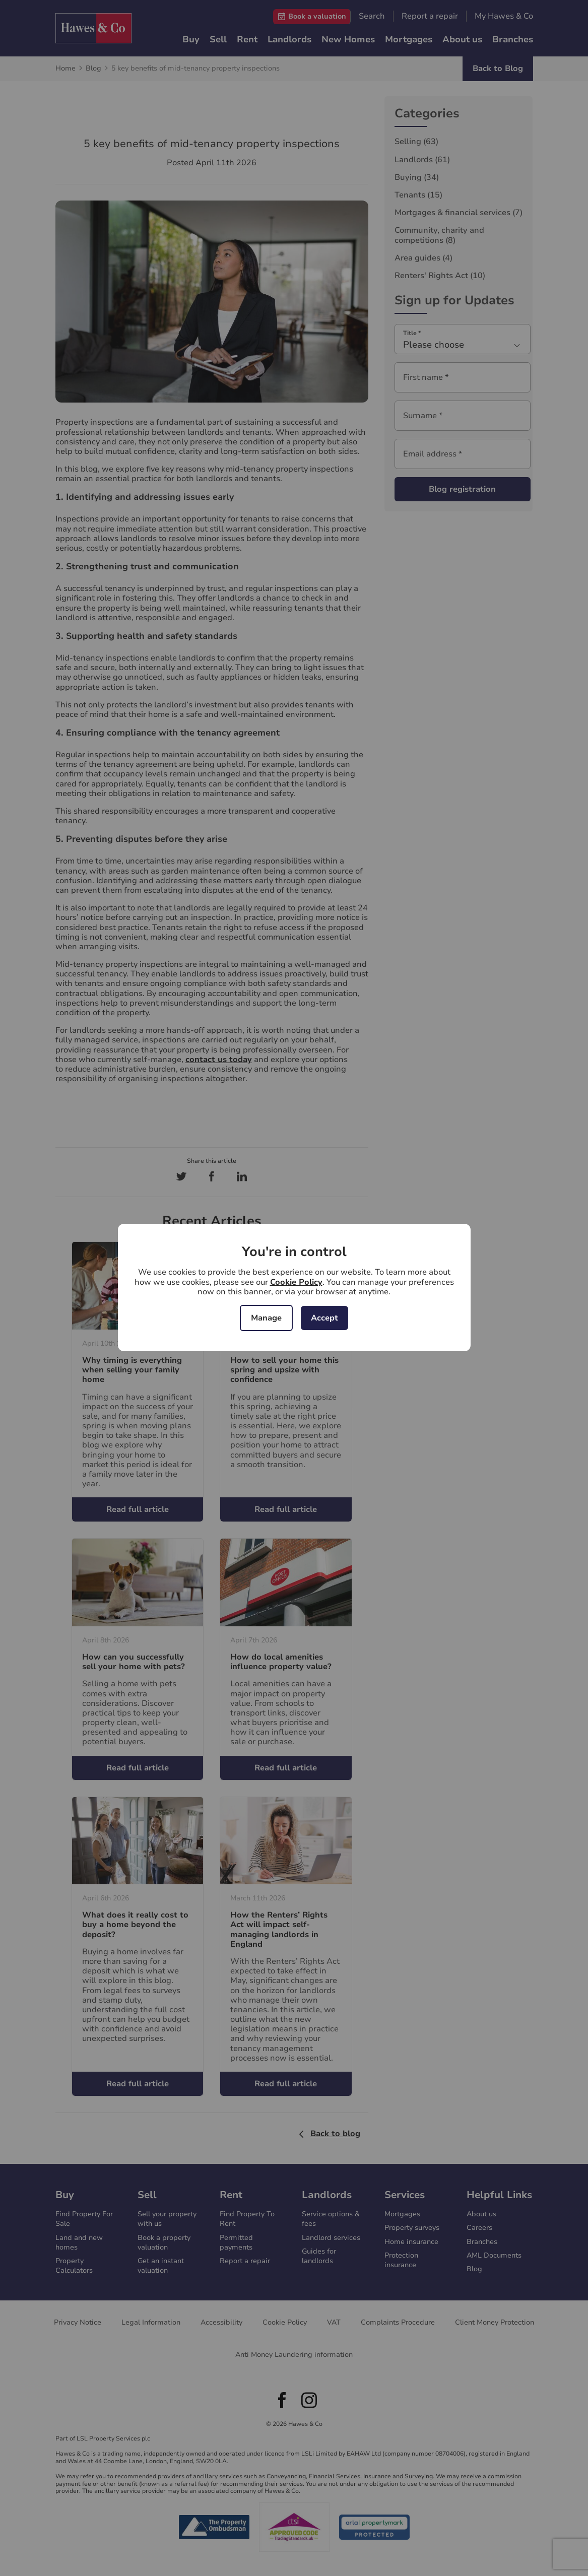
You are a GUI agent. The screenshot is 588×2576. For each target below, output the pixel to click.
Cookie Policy (296, 1282)
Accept (324, 1318)
